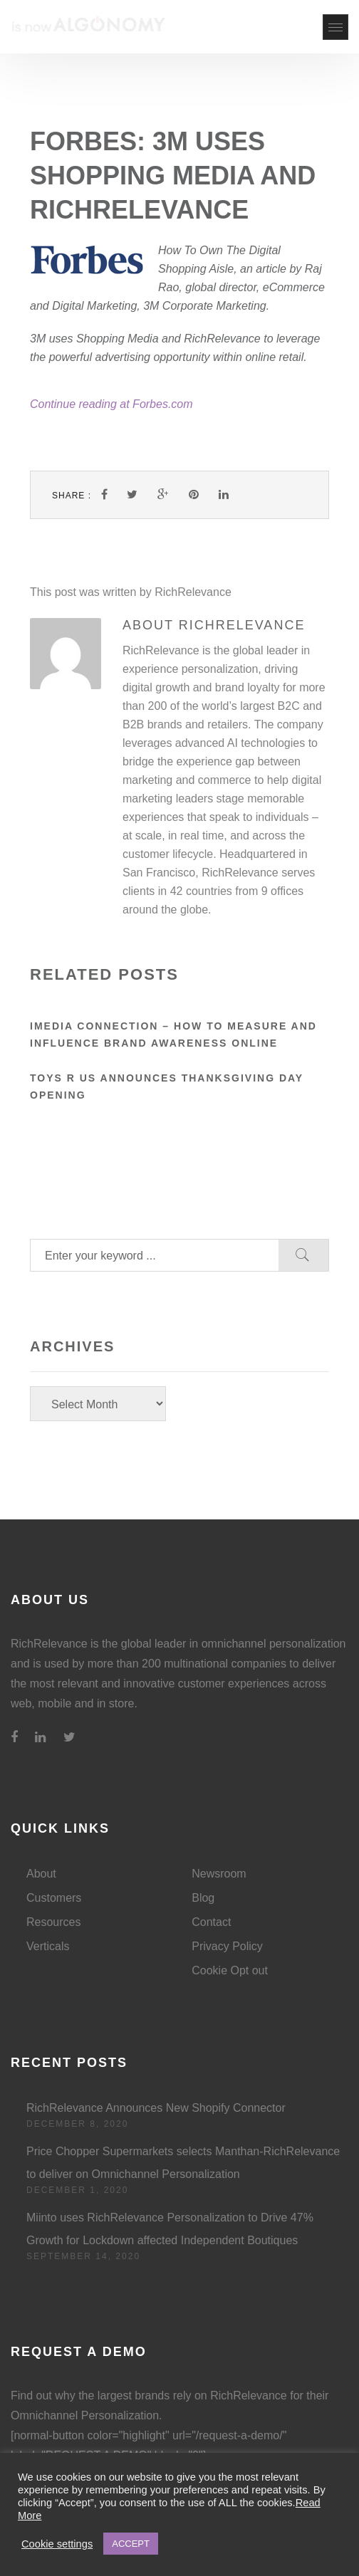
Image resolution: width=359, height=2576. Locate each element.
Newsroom (219, 1874)
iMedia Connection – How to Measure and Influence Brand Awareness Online (173, 1034)
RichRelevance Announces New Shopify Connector (156, 2108)
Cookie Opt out (230, 1970)
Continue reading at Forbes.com (111, 404)
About (41, 1874)
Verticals (47, 1946)
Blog (203, 1898)
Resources (53, 1922)
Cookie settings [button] (57, 2544)
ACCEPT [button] (131, 2543)
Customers (53, 1898)
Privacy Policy (227, 1946)
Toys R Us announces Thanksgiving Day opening (166, 1086)
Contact (211, 1922)
